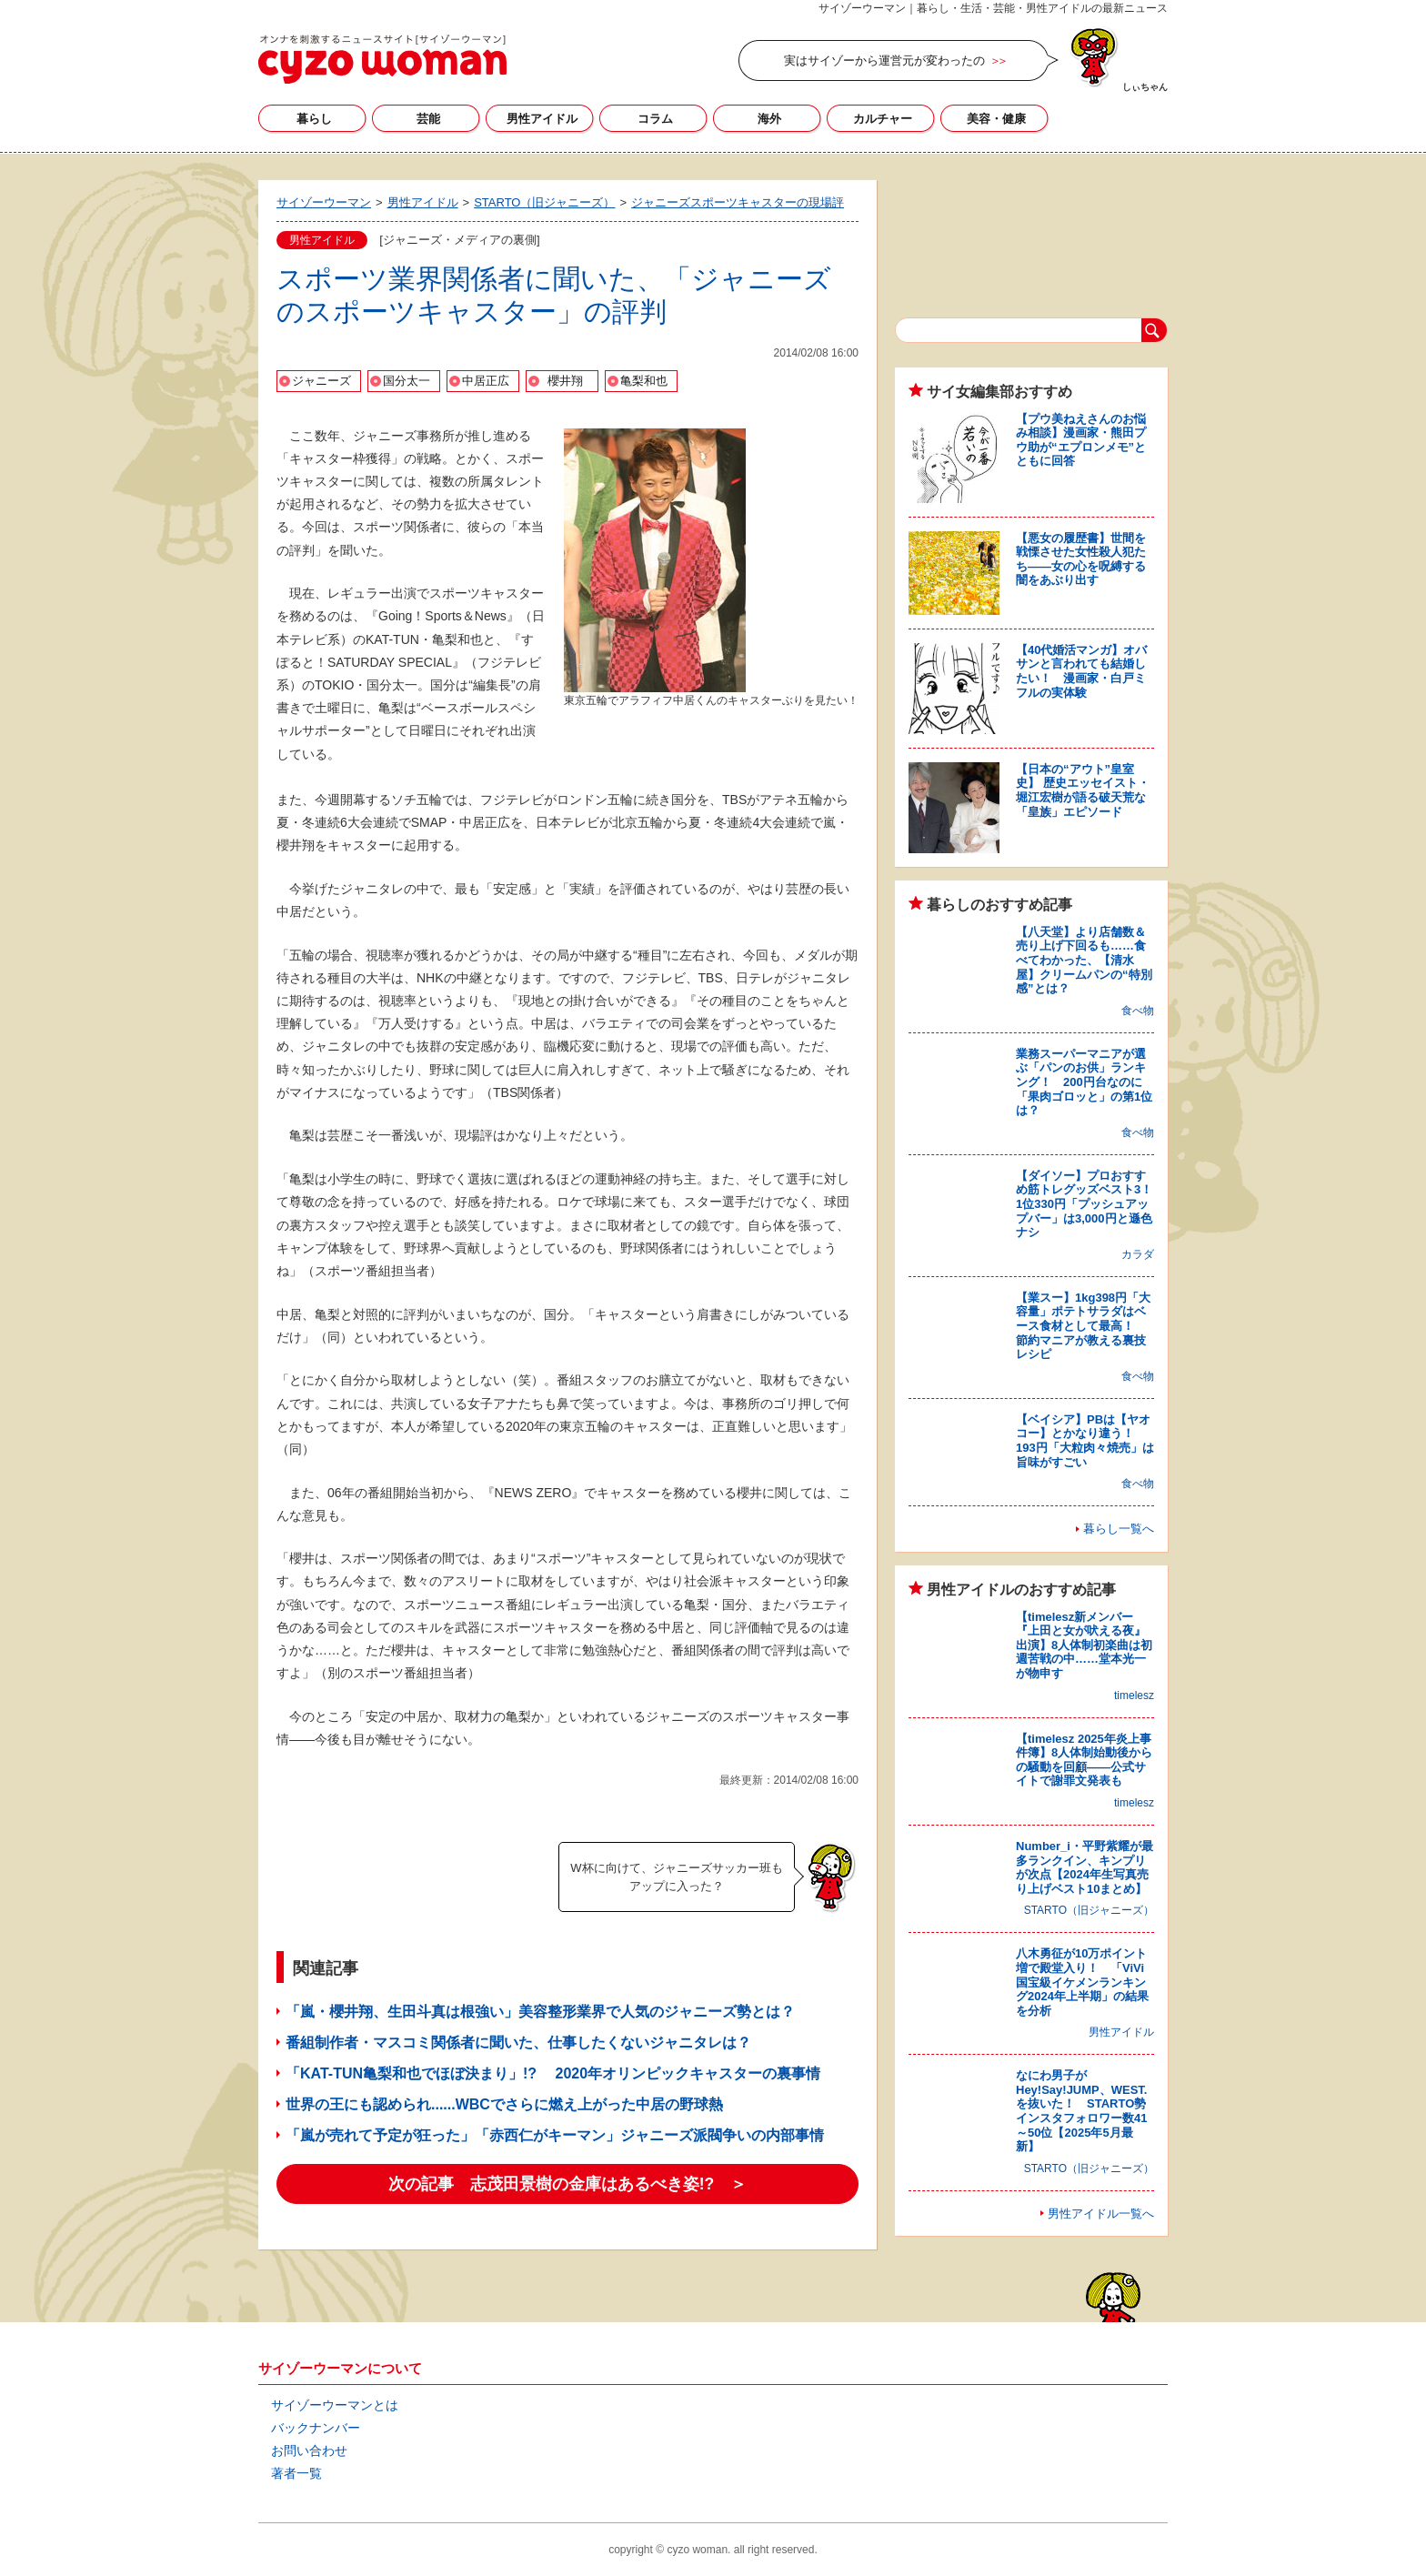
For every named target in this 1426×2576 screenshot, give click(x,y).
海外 (769, 119)
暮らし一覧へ (1118, 1528)
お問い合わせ (309, 2450)
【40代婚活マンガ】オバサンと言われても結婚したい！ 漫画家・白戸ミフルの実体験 (1081, 671)
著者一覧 (296, 2473)
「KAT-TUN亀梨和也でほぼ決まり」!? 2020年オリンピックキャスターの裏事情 (553, 2073)
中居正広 (485, 380)
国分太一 (406, 380)
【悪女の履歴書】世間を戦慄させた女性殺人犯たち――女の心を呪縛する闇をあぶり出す (1081, 559)
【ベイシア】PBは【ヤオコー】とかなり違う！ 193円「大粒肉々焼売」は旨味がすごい (1085, 1441)
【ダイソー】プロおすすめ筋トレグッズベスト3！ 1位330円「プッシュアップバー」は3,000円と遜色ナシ (1090, 1204)
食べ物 (1137, 1010)
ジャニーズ (321, 380)
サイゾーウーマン (382, 59)
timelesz (1134, 1695)
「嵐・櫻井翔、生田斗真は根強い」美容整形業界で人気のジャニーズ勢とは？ (540, 2011)
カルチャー (882, 119)
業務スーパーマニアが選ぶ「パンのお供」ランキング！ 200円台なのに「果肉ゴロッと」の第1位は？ (1084, 1082)
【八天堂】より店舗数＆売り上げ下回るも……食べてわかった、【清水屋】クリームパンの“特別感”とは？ (1084, 960)
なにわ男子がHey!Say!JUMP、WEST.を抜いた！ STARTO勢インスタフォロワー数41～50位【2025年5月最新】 (1081, 2110)
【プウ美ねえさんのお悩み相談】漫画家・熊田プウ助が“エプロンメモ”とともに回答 (1081, 440)
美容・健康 (996, 119)
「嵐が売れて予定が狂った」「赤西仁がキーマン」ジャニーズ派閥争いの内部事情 (555, 2135)
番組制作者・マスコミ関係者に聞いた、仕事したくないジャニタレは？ (518, 2042)
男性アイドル (542, 119)
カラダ (1137, 1254)
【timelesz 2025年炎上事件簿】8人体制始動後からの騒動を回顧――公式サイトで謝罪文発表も (1084, 1760)
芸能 (428, 119)
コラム (655, 119)
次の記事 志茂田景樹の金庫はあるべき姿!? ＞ (568, 2184)
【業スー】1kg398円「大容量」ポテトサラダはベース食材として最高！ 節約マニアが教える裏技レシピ (1083, 1326)
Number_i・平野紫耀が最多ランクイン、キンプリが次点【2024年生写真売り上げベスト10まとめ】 (1084, 1867)
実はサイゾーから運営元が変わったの (884, 60)
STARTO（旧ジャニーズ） (1089, 1910)
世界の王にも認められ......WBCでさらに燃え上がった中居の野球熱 (504, 2104)
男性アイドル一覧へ (1101, 2213)
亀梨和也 (644, 380)
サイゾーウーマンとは (334, 2405)
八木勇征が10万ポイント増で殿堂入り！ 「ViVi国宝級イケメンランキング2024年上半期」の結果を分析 (1082, 1982)
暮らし (314, 119)
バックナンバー (315, 2427)
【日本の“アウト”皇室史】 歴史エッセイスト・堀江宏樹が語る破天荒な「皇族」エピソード (1083, 790)
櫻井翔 (565, 380)
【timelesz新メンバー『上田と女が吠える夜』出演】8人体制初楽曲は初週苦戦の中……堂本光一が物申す (1084, 1645)
